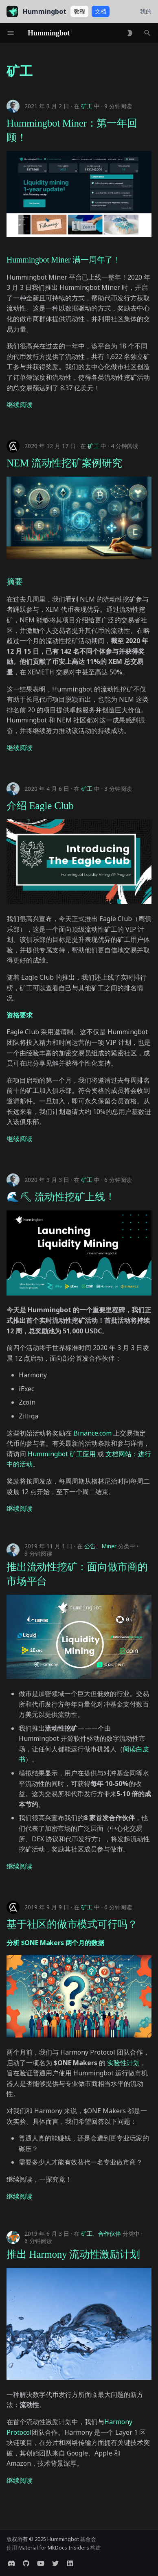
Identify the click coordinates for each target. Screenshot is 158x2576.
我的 (145, 11)
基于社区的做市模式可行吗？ (72, 1924)
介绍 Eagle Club (40, 805)
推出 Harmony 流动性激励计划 (73, 2254)
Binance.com (92, 1433)
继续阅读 (20, 404)
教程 (79, 11)
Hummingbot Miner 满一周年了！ (64, 259)
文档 (100, 11)
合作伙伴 (109, 2233)
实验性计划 (123, 2062)
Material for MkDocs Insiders (54, 2547)
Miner (108, 1546)
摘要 (15, 581)
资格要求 (19, 1015)
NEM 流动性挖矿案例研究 (64, 462)
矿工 (86, 106)
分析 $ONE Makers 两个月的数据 (55, 1942)
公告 (90, 1546)
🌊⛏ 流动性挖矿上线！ (61, 1196)
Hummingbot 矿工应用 (62, 1453)
